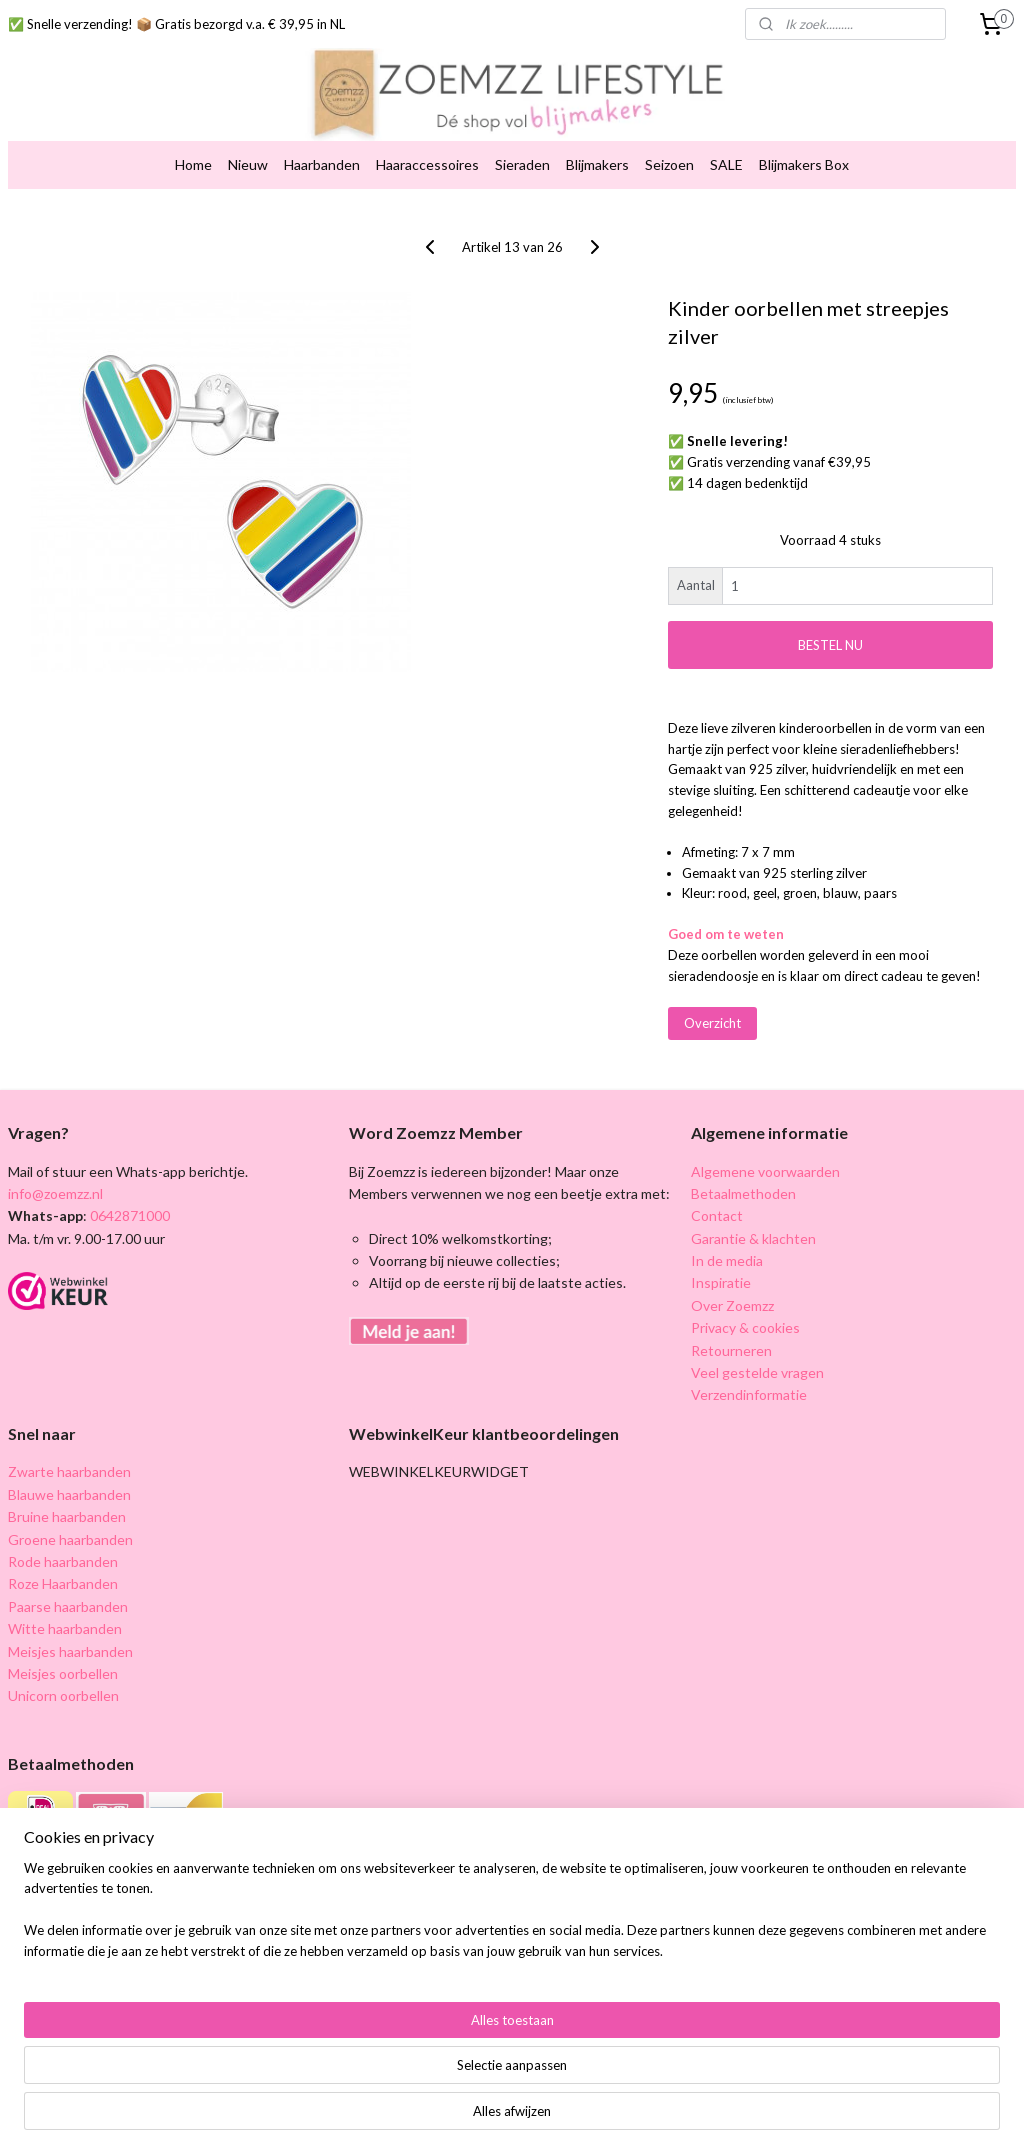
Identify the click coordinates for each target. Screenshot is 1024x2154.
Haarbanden (322, 164)
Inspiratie (721, 1282)
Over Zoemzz (732, 1305)
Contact (717, 1215)
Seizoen (669, 164)
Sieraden (522, 164)
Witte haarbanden (65, 1628)
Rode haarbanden (63, 1561)
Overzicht (712, 1023)
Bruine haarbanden (67, 1516)
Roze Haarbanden (63, 1583)
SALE (726, 164)
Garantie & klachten (753, 1238)
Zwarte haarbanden (69, 1471)
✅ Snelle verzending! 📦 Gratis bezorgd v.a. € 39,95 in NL (176, 24)
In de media (727, 1260)
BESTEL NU (830, 645)
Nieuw (248, 164)
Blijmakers (597, 164)
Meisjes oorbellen (63, 1673)
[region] (380, 2079)
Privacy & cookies (745, 1327)
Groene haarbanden (70, 1539)
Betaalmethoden (743, 1193)
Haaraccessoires (427, 164)
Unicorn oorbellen (63, 1695)
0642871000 (128, 1215)
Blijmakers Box (804, 164)
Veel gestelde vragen (757, 1372)
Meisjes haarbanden (70, 1651)
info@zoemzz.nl (55, 1193)
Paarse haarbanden (68, 1606)
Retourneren (731, 1350)
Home (193, 164)
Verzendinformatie (749, 1394)
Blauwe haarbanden (69, 1494)
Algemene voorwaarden (765, 1171)
